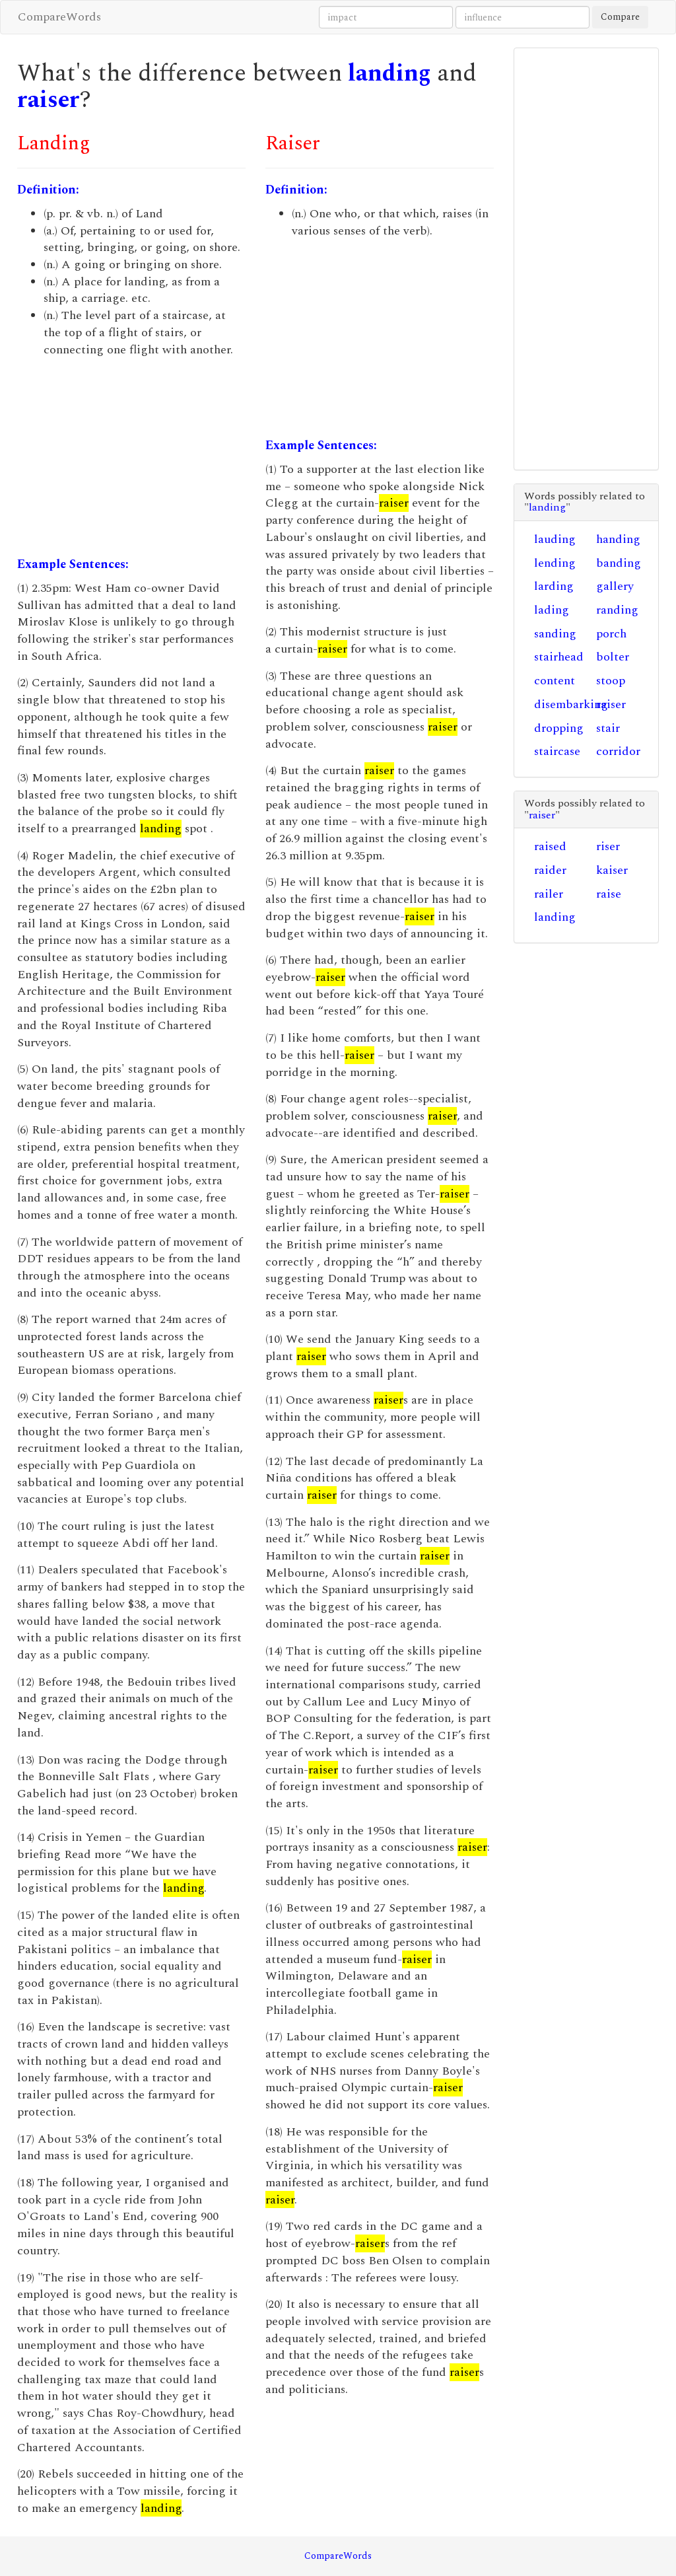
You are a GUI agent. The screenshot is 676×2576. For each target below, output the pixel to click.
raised (550, 846)
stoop (610, 681)
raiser (48, 100)
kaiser (612, 870)
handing (618, 539)
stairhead (559, 657)
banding (618, 563)
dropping (559, 728)
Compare (620, 17)
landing (389, 73)
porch (611, 634)
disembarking (571, 704)
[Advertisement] (131, 457)
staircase (557, 751)
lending (555, 563)
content (554, 681)
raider (550, 870)
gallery (615, 586)
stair (608, 728)
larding (554, 586)
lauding (555, 539)
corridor (618, 751)
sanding (555, 634)
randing (617, 610)
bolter (612, 657)
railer (548, 894)
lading (551, 610)
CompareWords (59, 17)
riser (608, 846)
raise (608, 894)
